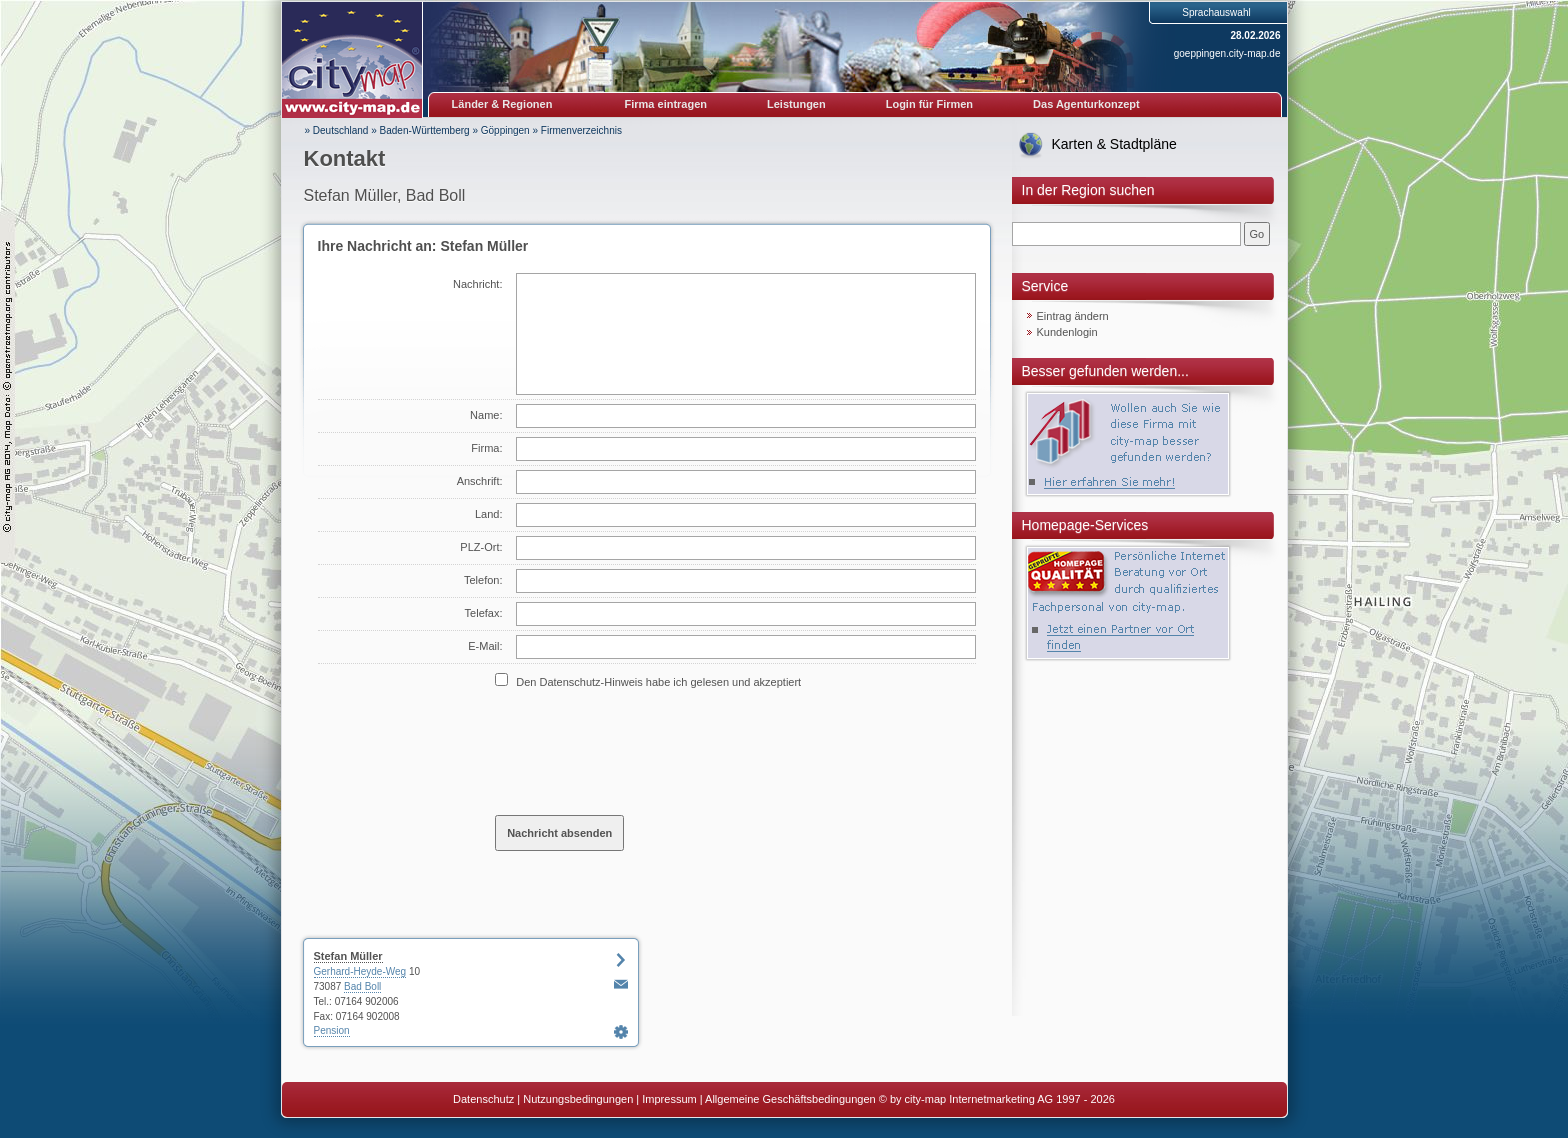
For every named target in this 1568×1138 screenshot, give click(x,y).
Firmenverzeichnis (581, 130)
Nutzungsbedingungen (578, 1099)
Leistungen (796, 104)
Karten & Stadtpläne (1114, 144)
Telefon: (483, 580)
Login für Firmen (929, 104)
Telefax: (484, 613)
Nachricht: (478, 284)
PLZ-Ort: (481, 547)
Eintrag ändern (1073, 316)
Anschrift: (480, 481)
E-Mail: (485, 646)
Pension (332, 1030)
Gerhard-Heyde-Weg (360, 971)
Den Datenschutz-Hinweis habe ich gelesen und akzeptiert (658, 682)
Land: (489, 514)
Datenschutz (483, 1099)
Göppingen (505, 130)
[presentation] (647, 751)
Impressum (669, 1099)
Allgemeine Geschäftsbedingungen (790, 1099)
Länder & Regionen (502, 104)
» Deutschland (337, 130)
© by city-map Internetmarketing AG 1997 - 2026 (997, 1099)
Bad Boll (362, 986)
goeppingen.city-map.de (1227, 53)
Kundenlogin (1067, 332)
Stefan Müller (348, 956)
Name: (486, 415)
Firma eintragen (666, 104)
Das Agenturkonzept (1086, 104)
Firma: (486, 448)
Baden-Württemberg (425, 130)
